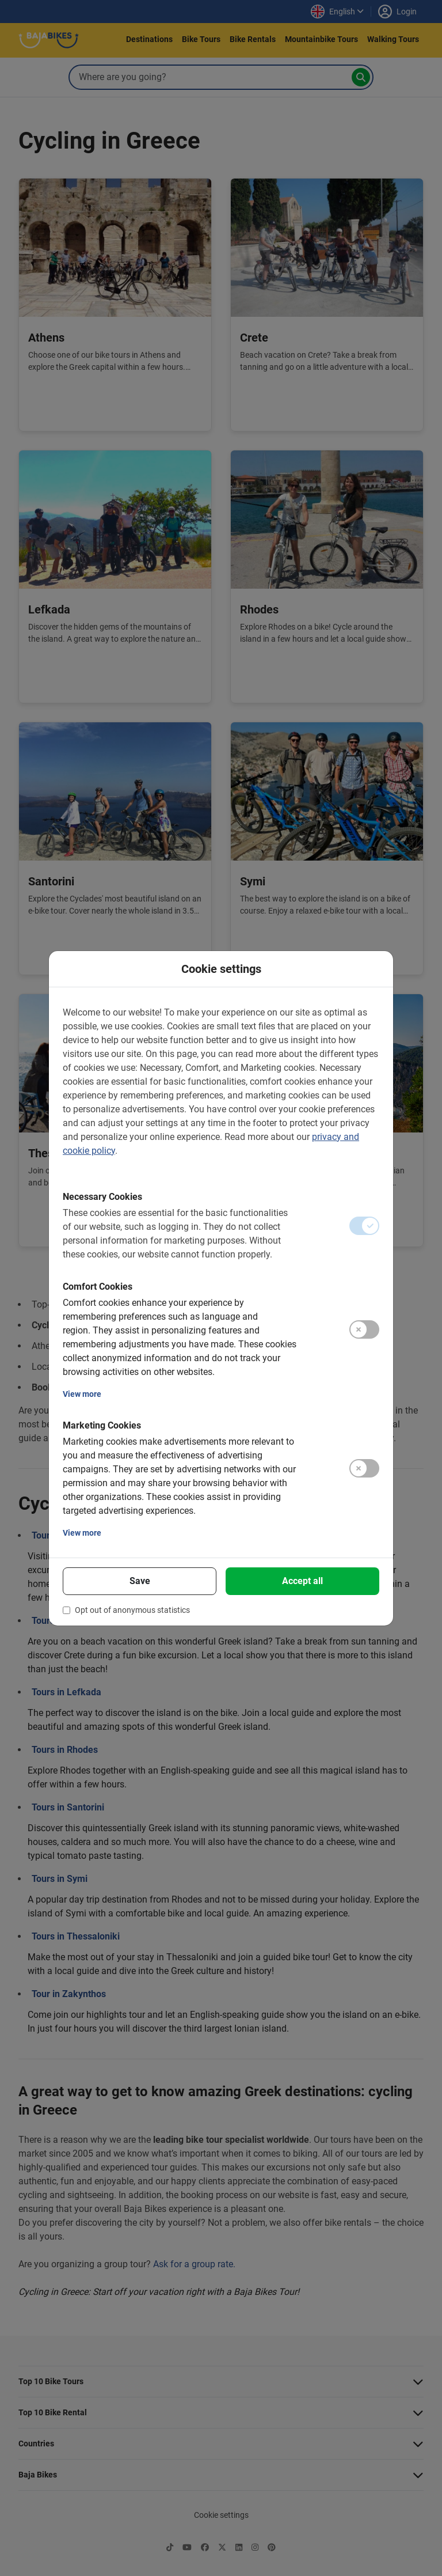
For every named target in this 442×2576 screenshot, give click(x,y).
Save (139, 1580)
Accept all (302, 1580)
